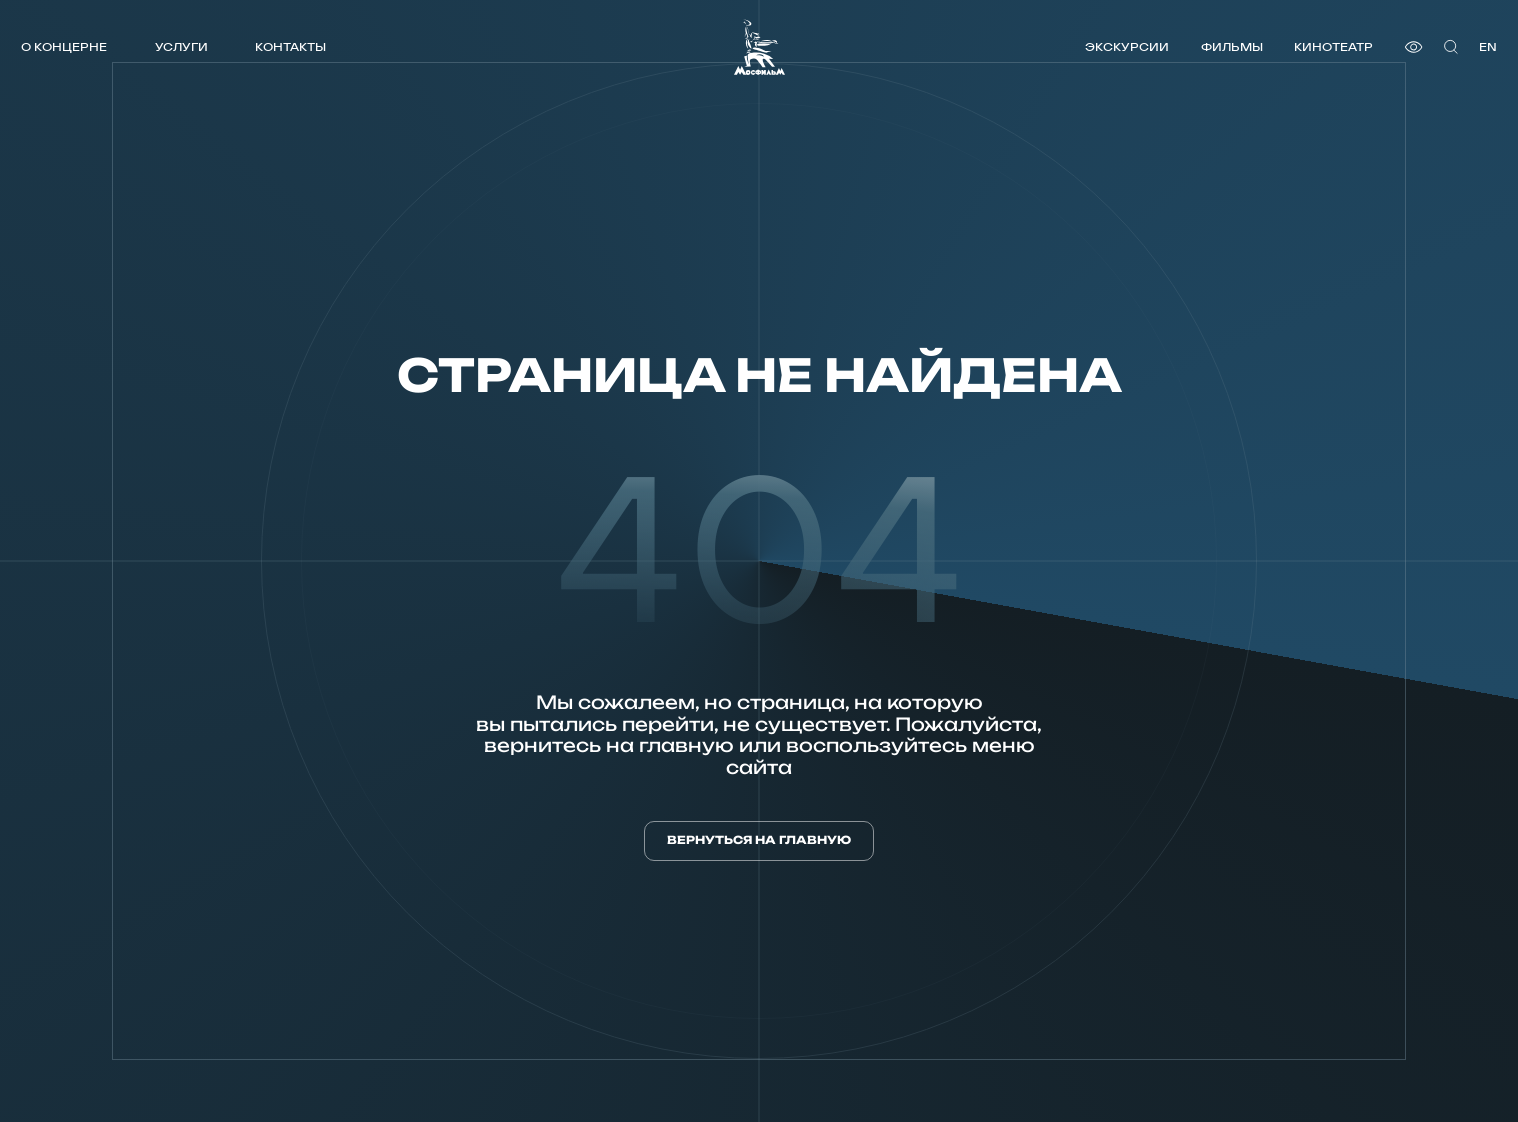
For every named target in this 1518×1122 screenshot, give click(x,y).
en (1488, 46)
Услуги (181, 46)
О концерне (64, 46)
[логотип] (759, 47)
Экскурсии (1127, 46)
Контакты (290, 46)
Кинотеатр (1333, 46)
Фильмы (1232, 46)
